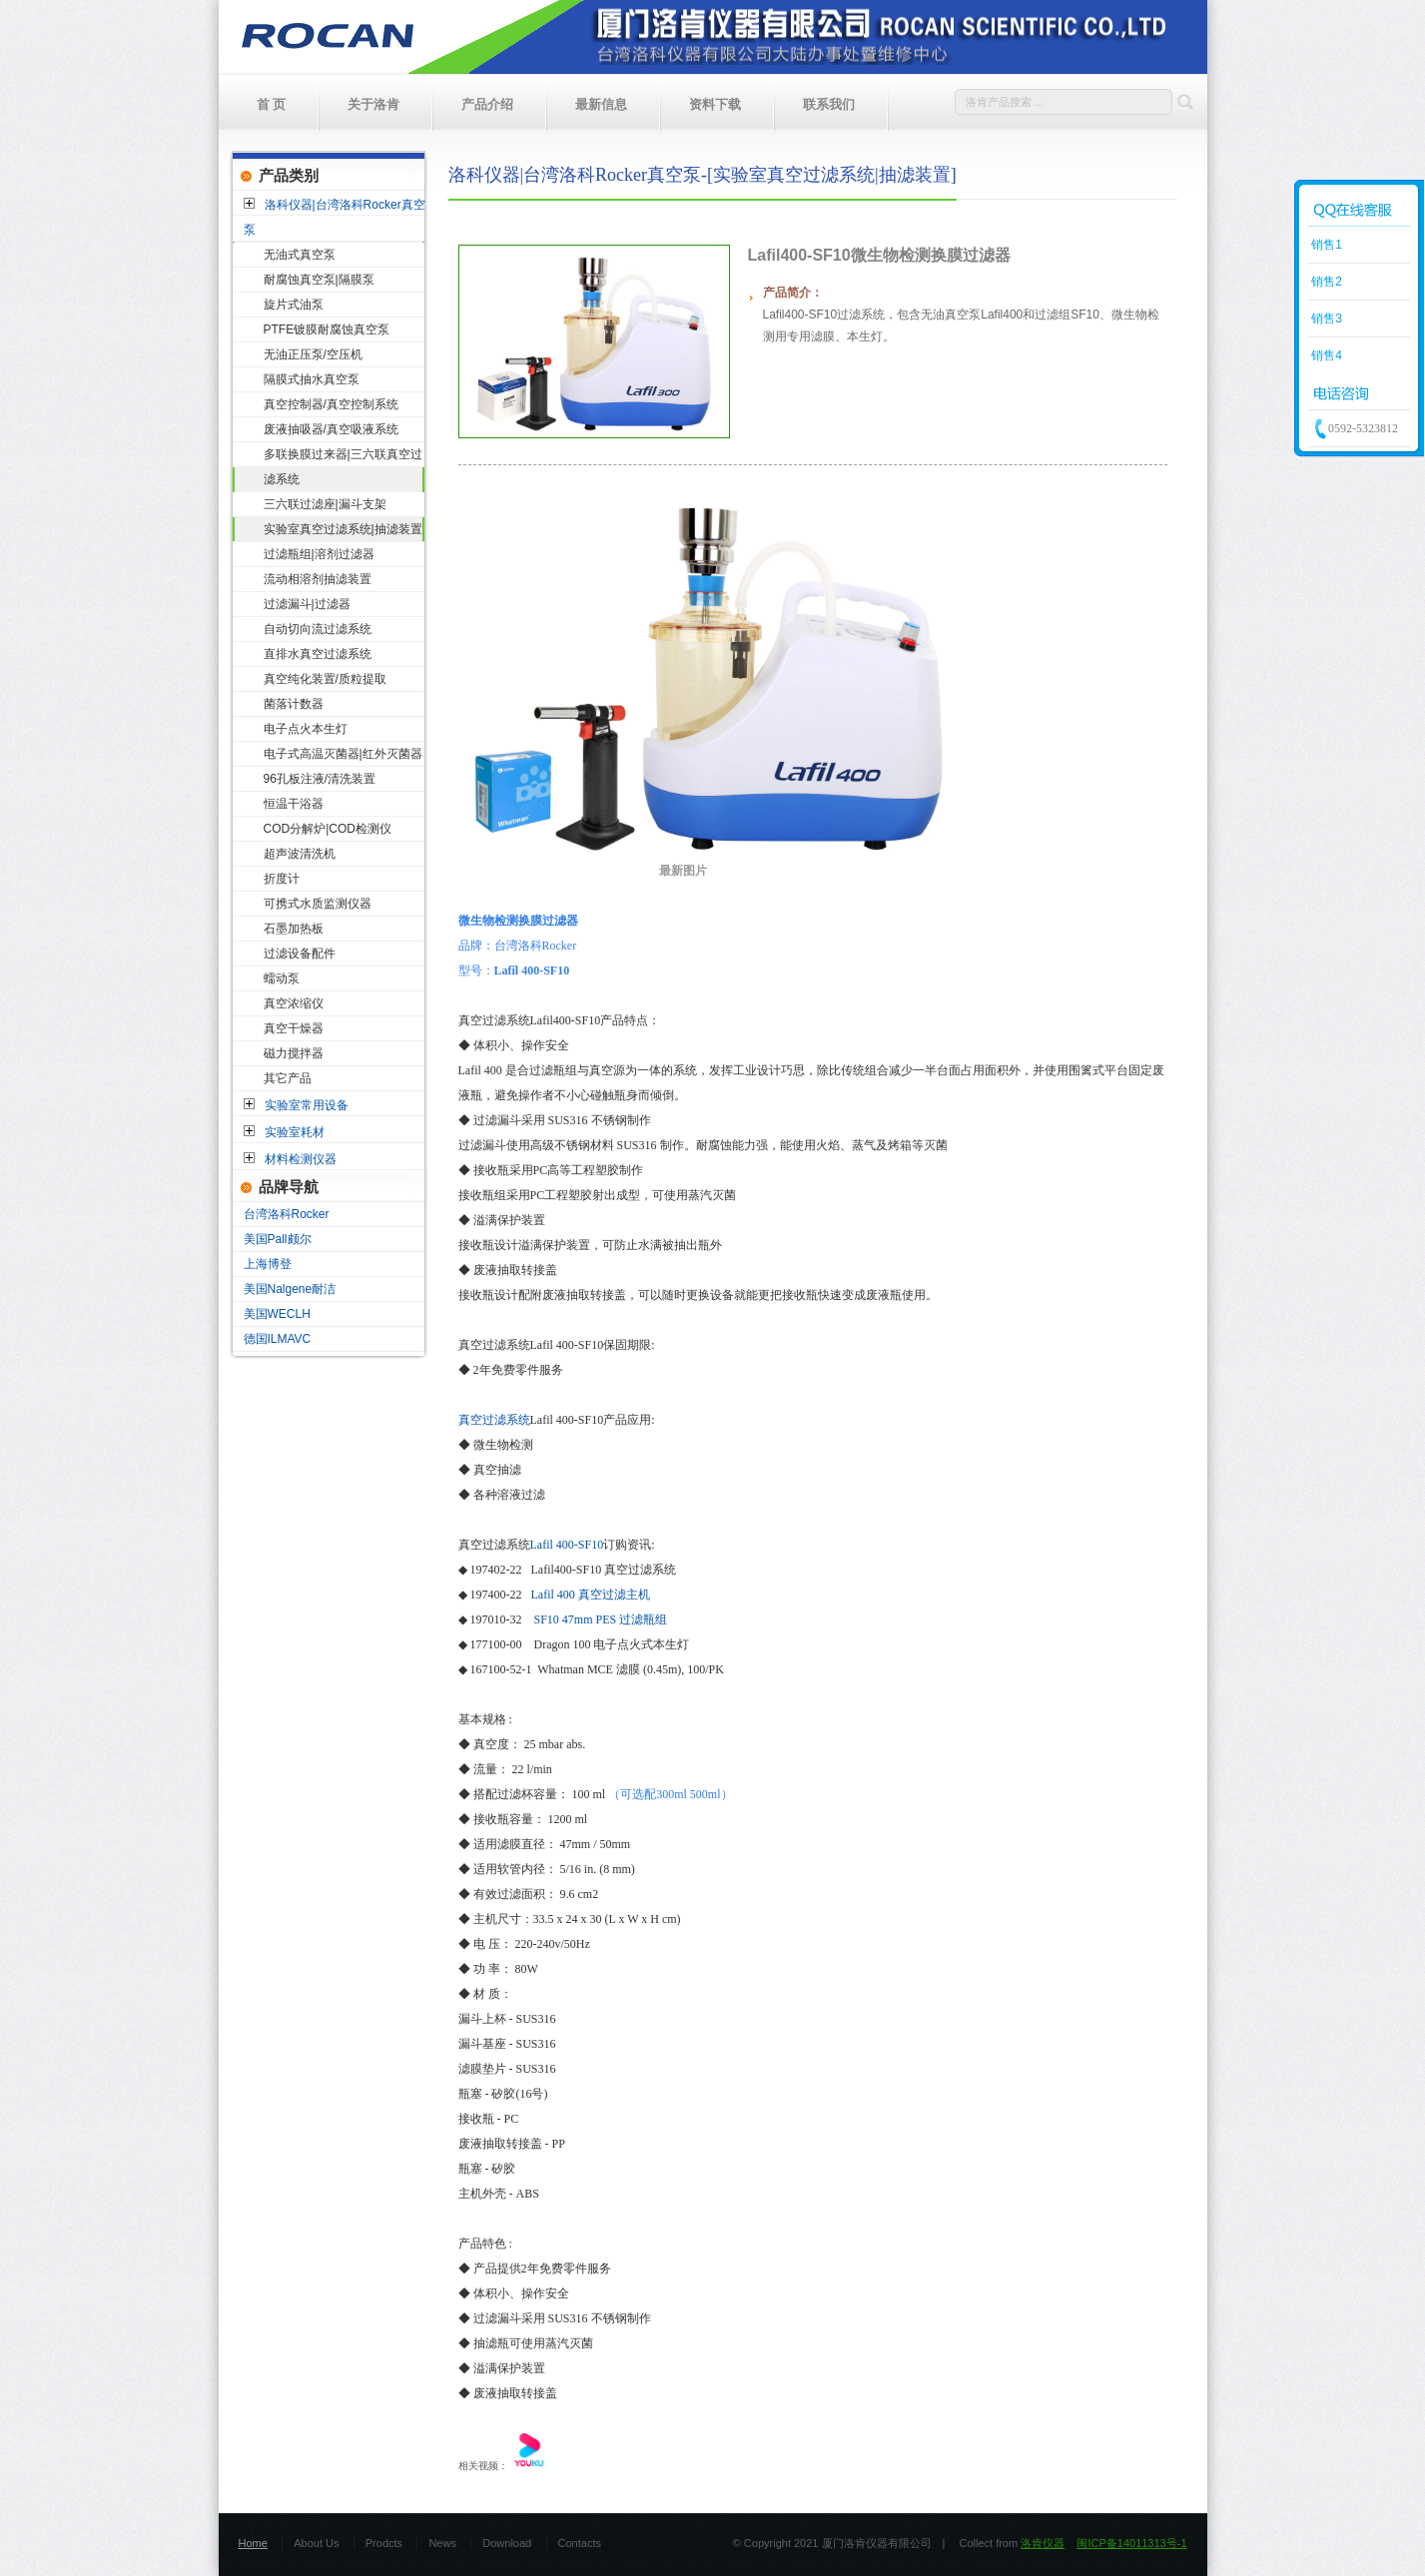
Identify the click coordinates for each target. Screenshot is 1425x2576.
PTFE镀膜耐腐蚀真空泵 (327, 329)
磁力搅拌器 (294, 1053)
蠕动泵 (282, 978)
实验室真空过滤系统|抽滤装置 (343, 529)
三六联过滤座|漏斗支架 (325, 504)
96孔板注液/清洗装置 (320, 779)
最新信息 (601, 104)
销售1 (1325, 245)
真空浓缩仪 (294, 1003)
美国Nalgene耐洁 (290, 1289)
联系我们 (829, 104)
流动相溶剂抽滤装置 (317, 579)
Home (253, 2543)
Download (506, 2543)
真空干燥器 (294, 1028)
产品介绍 (487, 104)
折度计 (282, 879)
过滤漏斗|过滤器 (307, 604)
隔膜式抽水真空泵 (311, 379)
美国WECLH (277, 1314)
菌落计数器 (294, 704)
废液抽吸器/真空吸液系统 (331, 429)
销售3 (1325, 318)
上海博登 (268, 1264)
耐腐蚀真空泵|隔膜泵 (319, 280)
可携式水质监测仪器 (317, 904)
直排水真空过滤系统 (317, 654)
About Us (316, 2543)
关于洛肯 (373, 104)
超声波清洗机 (300, 854)
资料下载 (715, 104)
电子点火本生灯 (306, 729)
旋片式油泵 (294, 305)
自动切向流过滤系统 (317, 629)
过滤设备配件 (300, 954)
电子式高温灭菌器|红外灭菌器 (343, 754)
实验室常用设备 (307, 1105)
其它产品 (288, 1078)
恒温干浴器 (294, 804)
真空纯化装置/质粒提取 (325, 679)
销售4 (1325, 355)
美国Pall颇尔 (278, 1239)
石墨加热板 (294, 929)
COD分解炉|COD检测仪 (327, 829)
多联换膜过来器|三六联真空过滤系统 (343, 466)
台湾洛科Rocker (287, 1214)
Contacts (579, 2543)
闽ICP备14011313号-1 (1131, 2543)
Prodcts (383, 2543)
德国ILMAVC (278, 1339)
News (442, 2543)
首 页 (272, 104)
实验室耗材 (295, 1132)
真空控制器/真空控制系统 (331, 404)
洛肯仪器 (1043, 2543)
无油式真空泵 (300, 255)
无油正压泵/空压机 (313, 354)
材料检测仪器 (301, 1159)
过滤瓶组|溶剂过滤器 (319, 554)
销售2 (1325, 282)
